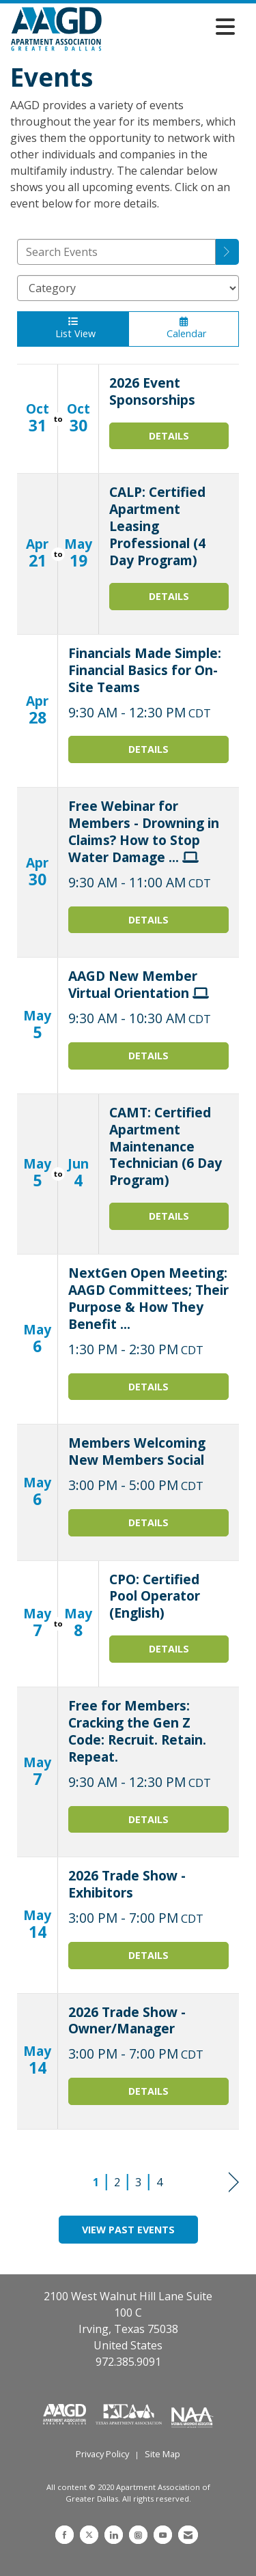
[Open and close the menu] (172, 27)
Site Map (162, 2454)
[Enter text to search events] (116, 252)
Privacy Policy (102, 2454)
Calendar (183, 328)
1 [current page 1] (96, 2182)
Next (234, 2182)
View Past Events (128, 2229)
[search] (227, 252)
